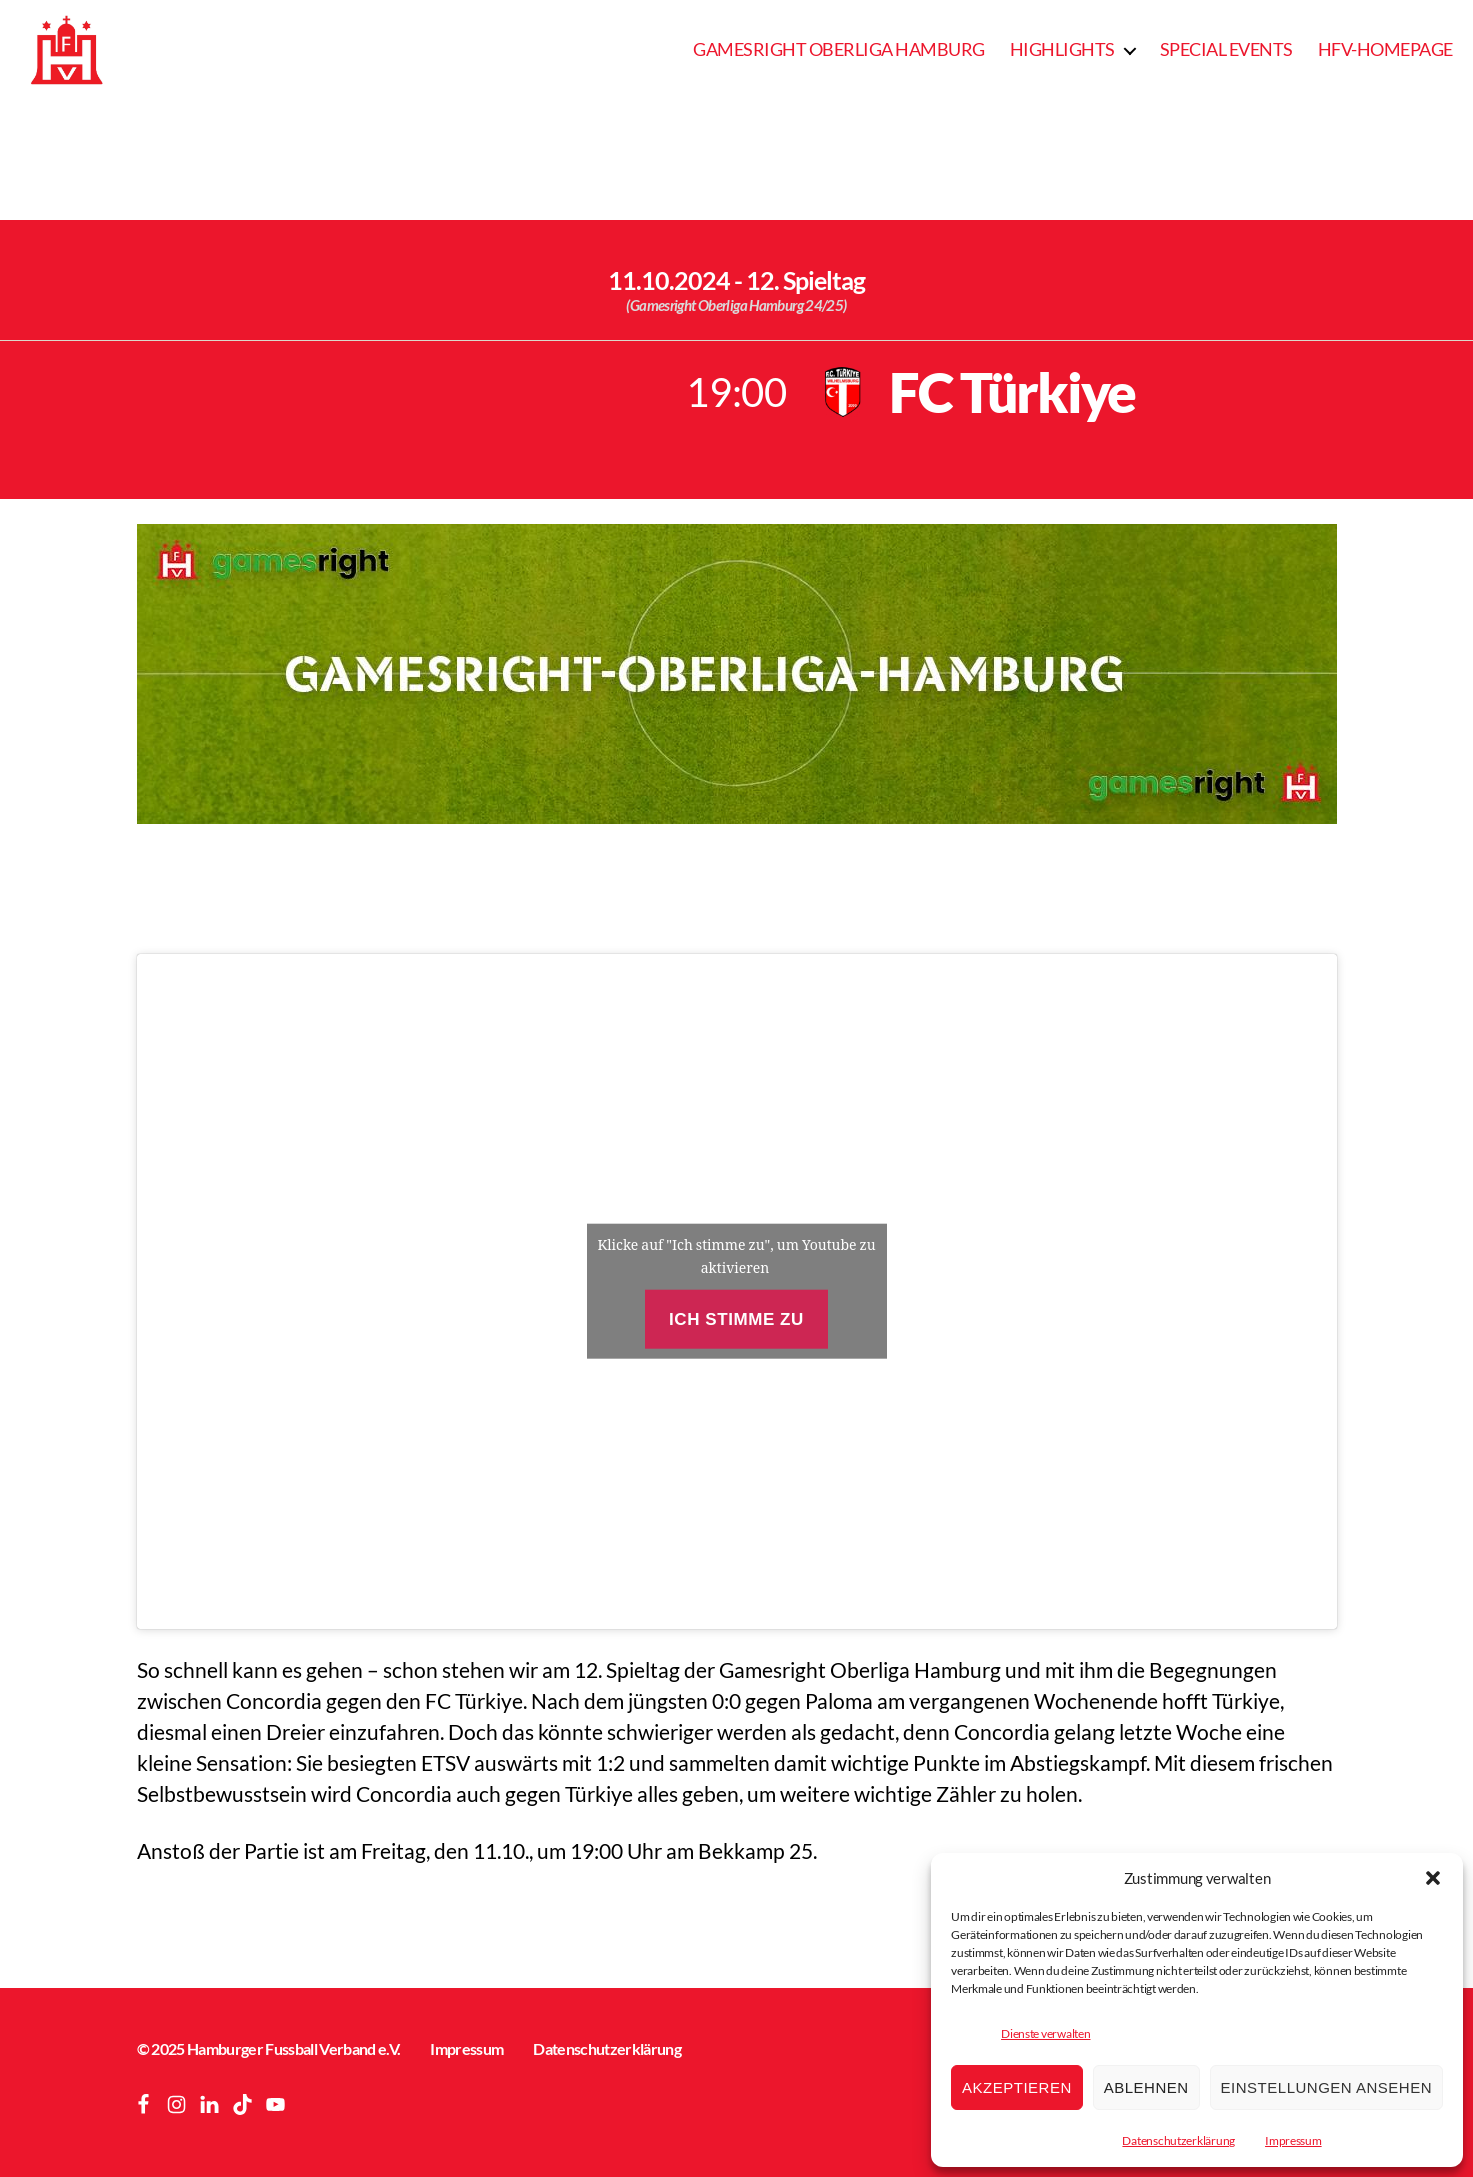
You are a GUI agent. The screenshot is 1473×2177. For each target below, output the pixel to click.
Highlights (1062, 49)
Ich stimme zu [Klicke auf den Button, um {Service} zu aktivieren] (736, 1319)
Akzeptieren (1017, 2087)
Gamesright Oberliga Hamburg (839, 49)
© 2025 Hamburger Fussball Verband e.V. (269, 2048)
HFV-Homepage (1385, 49)
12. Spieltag (805, 280)
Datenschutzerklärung (1178, 2140)
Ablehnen (1146, 2087)
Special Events (1226, 49)
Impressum (1293, 2140)
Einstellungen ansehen (1326, 2087)
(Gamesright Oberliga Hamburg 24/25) (736, 305)
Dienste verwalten (1045, 2033)
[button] (1433, 1878)
